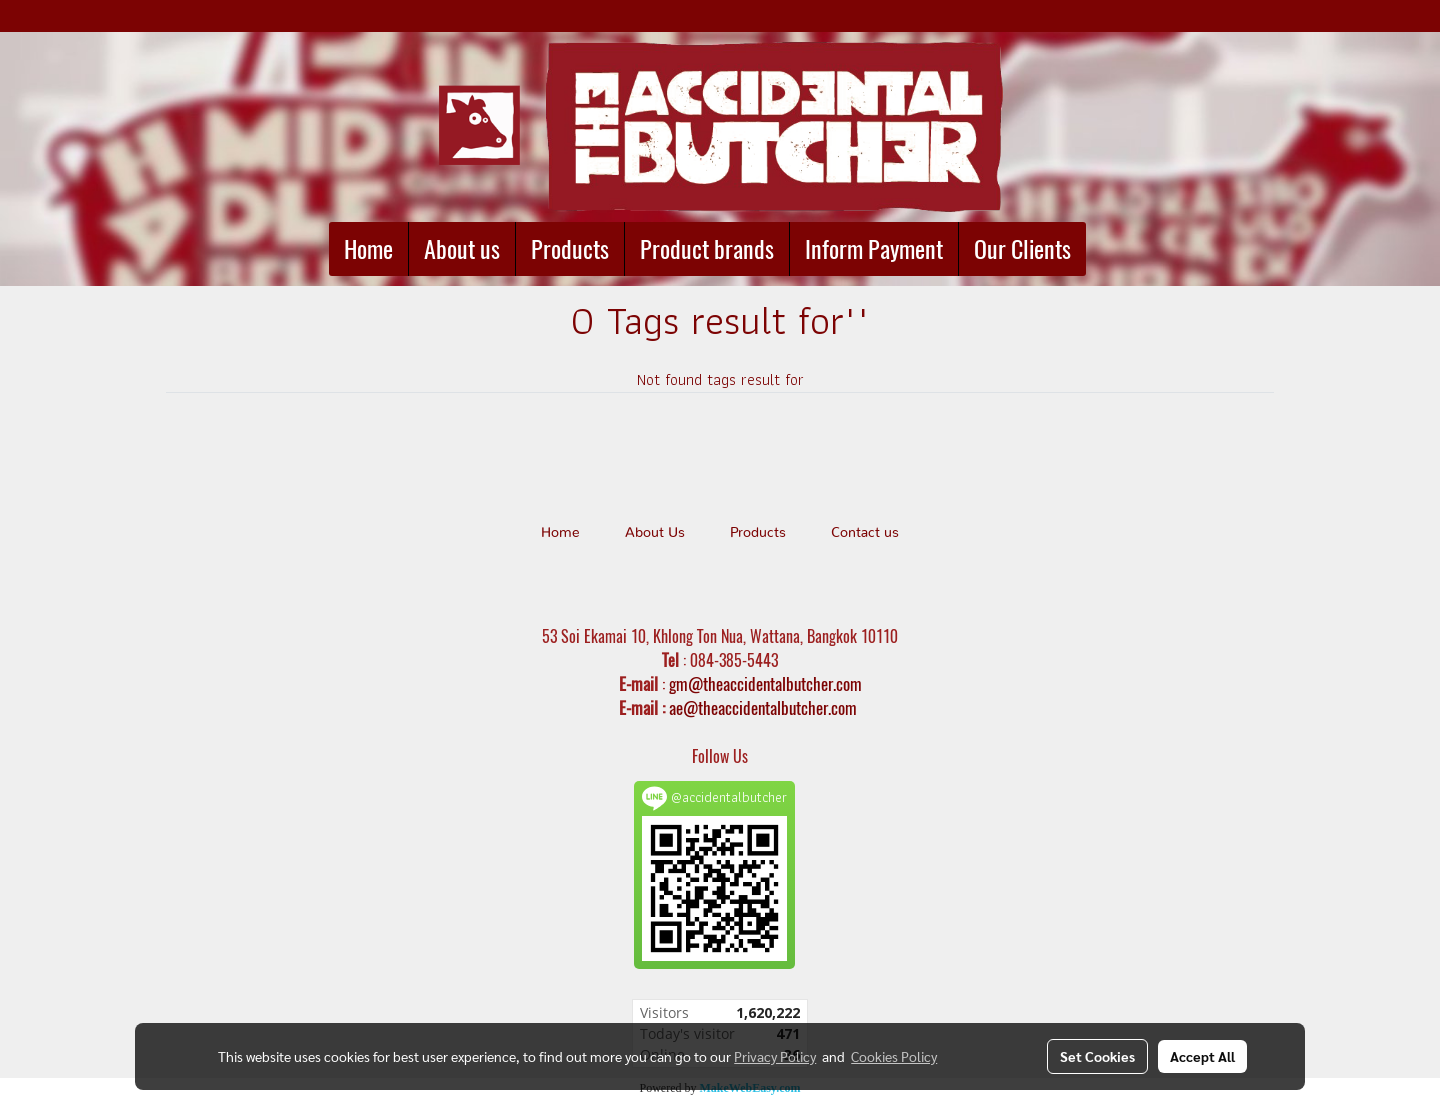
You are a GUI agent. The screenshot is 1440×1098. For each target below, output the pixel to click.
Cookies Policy (894, 1056)
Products (570, 249)
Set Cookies (1097, 1056)
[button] (1104, 249)
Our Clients (1022, 249)
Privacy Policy (775, 1056)
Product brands (707, 249)
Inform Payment (874, 249)
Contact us (865, 533)
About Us (655, 533)
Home (368, 249)
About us (462, 249)
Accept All (1202, 1056)
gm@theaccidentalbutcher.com (765, 684)
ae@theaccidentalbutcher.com (763, 708)
